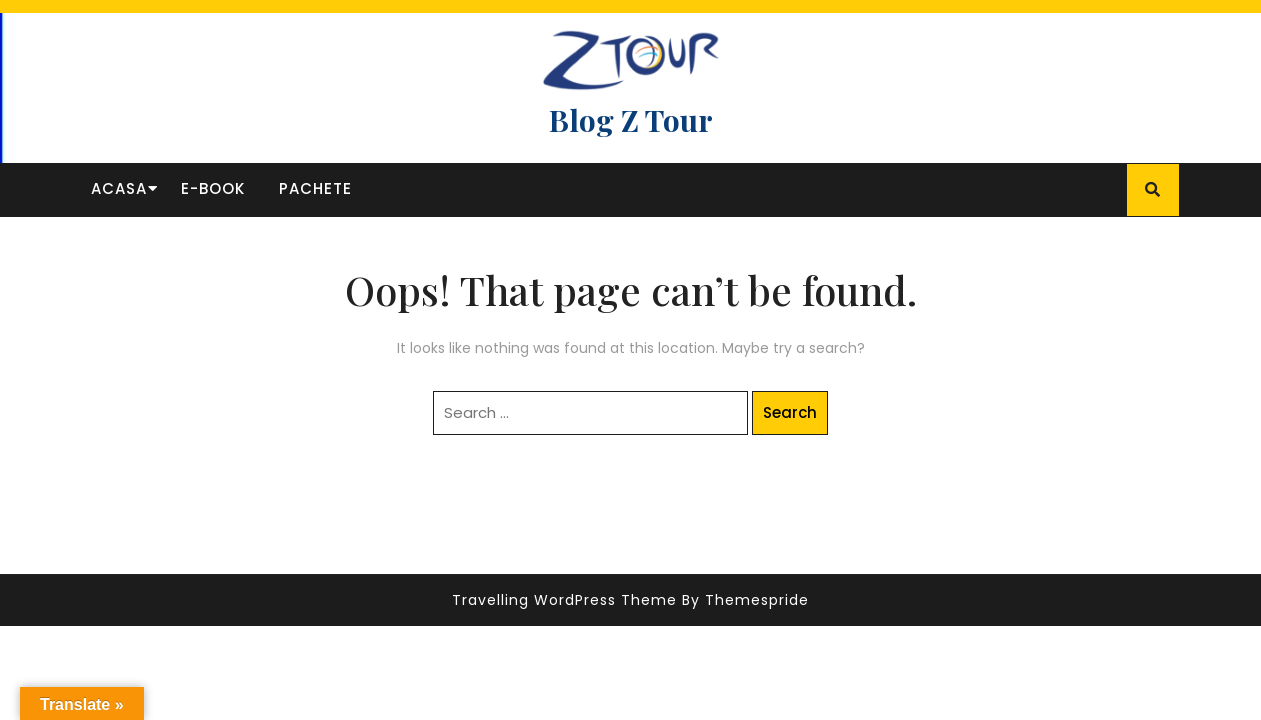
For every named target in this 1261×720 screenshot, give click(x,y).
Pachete (315, 188)
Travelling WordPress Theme (564, 600)
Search (790, 412)
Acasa (119, 188)
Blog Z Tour (631, 120)
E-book (213, 188)
